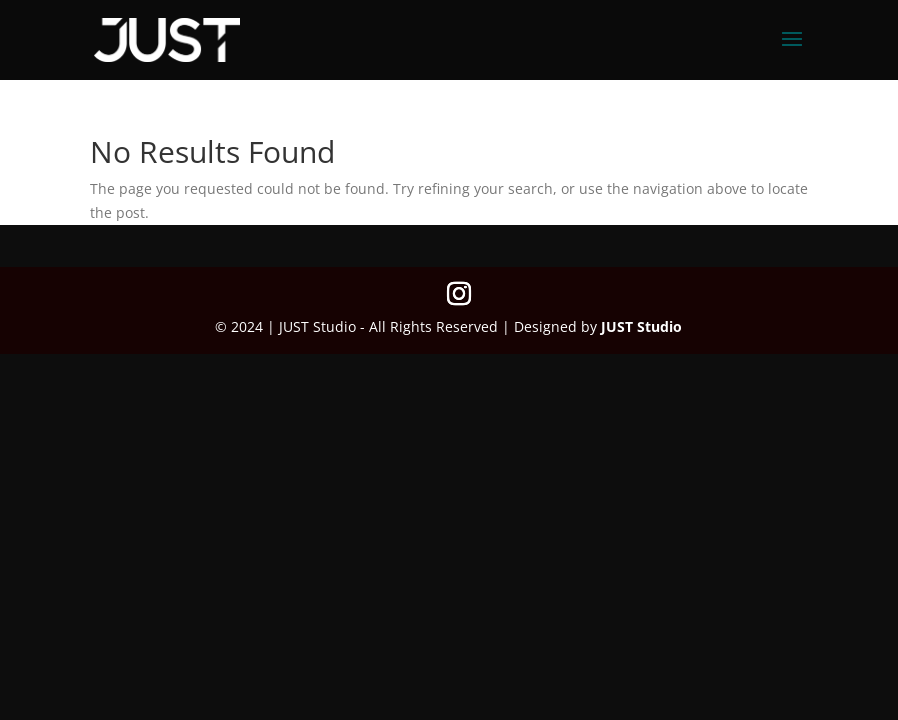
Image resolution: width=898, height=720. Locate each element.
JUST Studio (641, 326)
